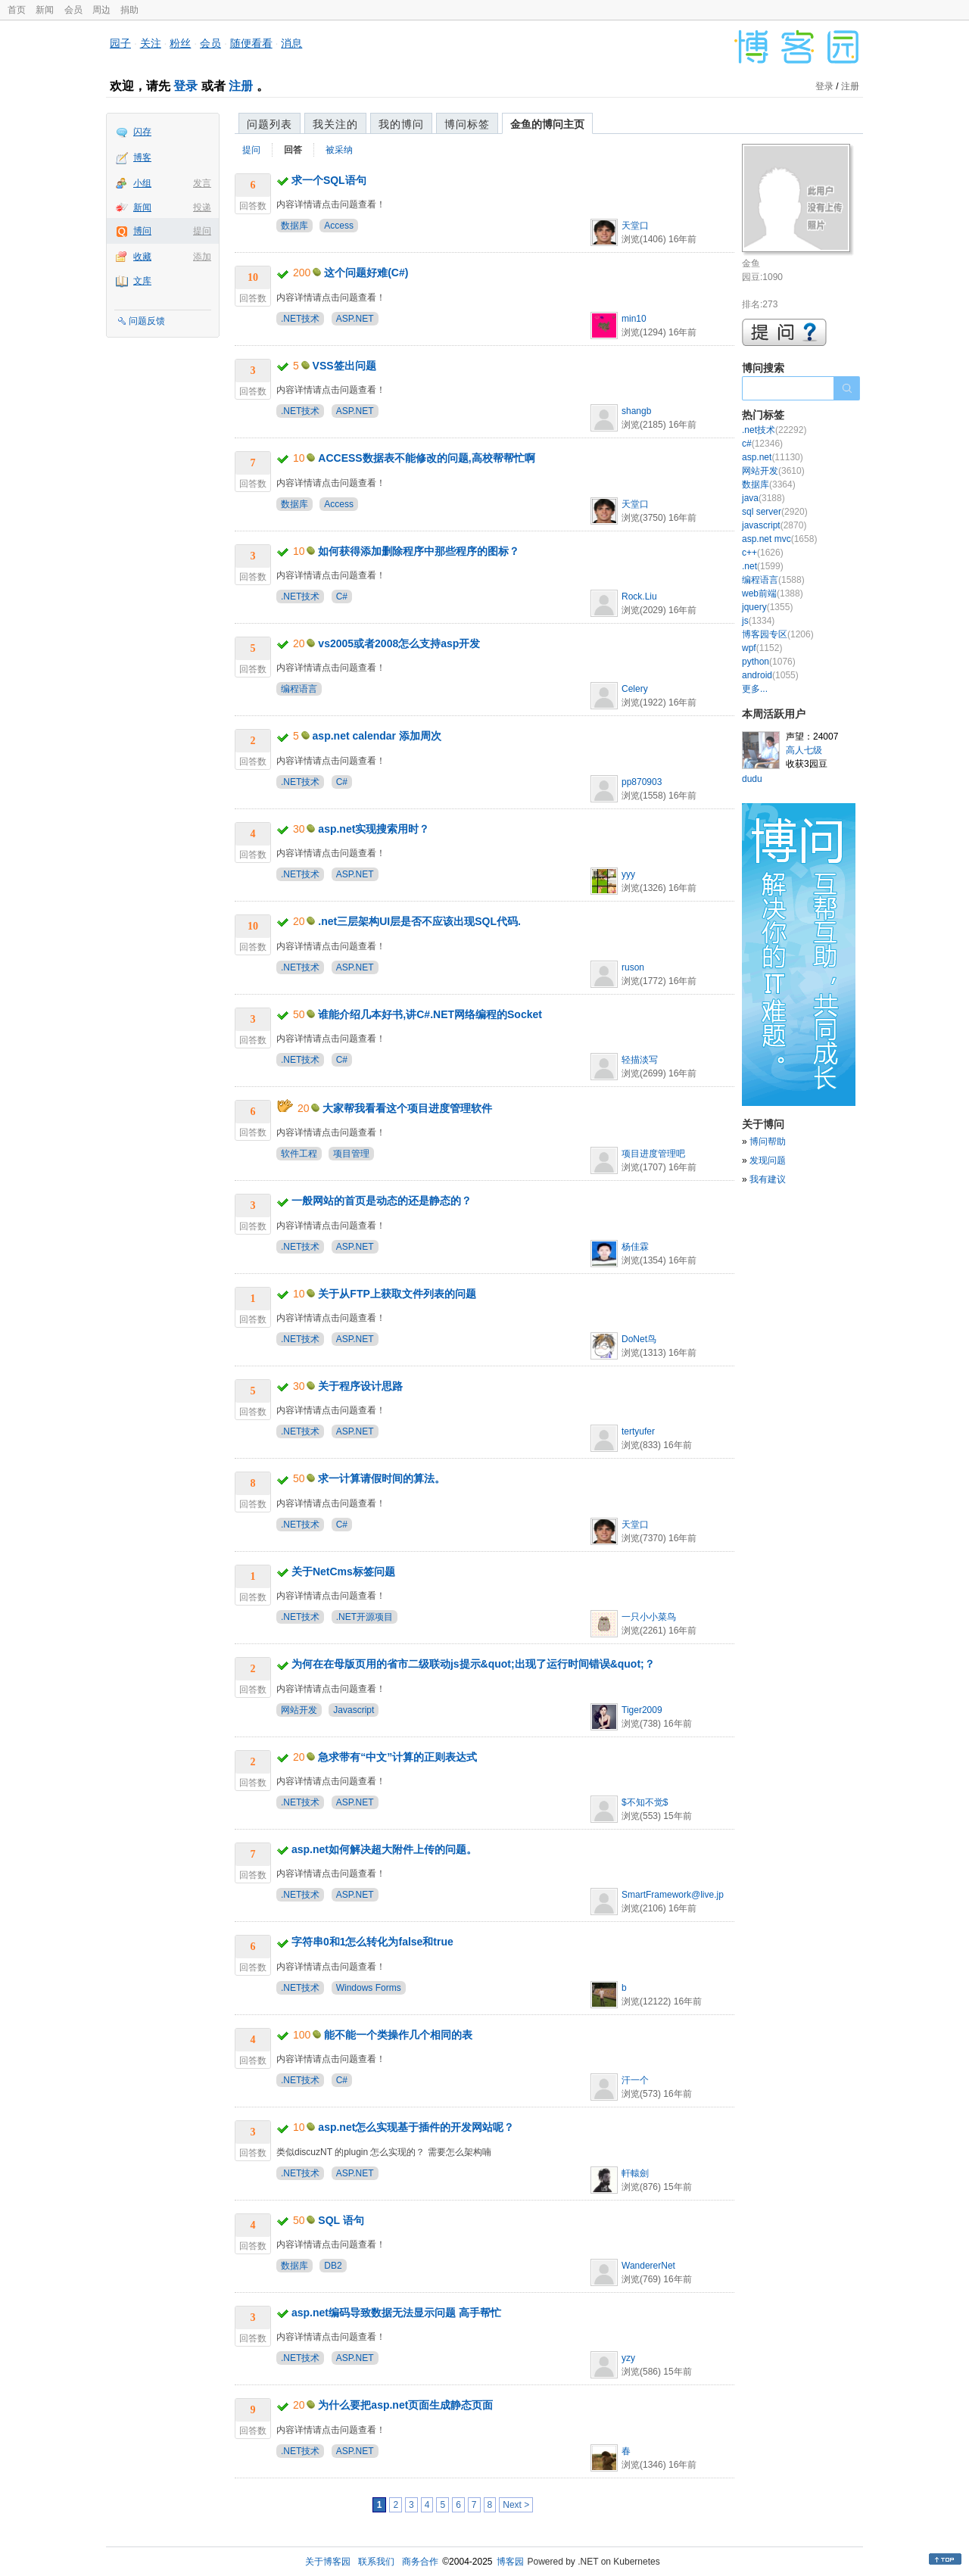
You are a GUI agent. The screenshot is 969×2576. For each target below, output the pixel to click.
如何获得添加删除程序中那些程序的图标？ (418, 551)
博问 (142, 231)
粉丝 (180, 43)
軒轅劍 (635, 2173)
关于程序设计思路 (360, 1386)
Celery (635, 689)
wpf (762, 648)
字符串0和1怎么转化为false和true (372, 1942)
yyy (628, 874)
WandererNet (648, 2265)
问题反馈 (147, 321)
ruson (633, 967)
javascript (774, 525)
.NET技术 (300, 318)
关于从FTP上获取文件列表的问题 (396, 1294)
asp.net (772, 457)
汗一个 (635, 2080)
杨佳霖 (635, 1246)
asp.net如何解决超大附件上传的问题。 (384, 1849)
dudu (752, 779)
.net (763, 566)
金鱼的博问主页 (547, 124)
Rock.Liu (639, 596)
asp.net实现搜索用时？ (373, 829)
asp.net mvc (779, 539)
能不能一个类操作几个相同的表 (398, 2035)
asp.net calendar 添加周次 (377, 736)
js (758, 620)
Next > (516, 2505)
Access (339, 225)
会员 (73, 10)
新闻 (45, 10)
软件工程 (299, 1153)
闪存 (142, 131)
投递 (202, 207)
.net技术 (774, 430)
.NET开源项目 (364, 1617)
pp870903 (642, 782)
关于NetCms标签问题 (343, 1571)
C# (341, 596)
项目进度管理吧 (653, 1153)
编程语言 (299, 689)
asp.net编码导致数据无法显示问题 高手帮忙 (396, 2313)
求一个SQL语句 (328, 180)
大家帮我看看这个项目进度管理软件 (407, 1108)
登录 (185, 85)
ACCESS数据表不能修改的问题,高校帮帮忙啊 (426, 458)
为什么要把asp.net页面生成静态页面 (405, 2405)
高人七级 (804, 750)
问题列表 (269, 124)
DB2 (332, 2265)
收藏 (142, 256)
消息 (291, 43)
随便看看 (251, 43)
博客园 (510, 2561)
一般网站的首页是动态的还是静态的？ (381, 1201)
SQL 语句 (340, 2220)
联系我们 (376, 2561)
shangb (636, 411)
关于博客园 (328, 2561)
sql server (775, 511)
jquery (767, 607)
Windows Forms (368, 1988)
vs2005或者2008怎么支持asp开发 (399, 643)
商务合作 (420, 2561)
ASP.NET (355, 318)
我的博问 (401, 124)
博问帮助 (767, 1141)
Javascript (353, 1710)
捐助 (129, 10)
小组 (142, 183)
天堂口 (635, 225)
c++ (763, 552)
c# (762, 443)
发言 (202, 183)
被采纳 (339, 150)
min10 (634, 318)
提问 (202, 231)
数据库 (294, 225)
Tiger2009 (642, 1710)
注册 (241, 85)
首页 (17, 10)
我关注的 (335, 124)
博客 (142, 157)
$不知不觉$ (645, 1802)
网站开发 (299, 1710)
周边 (101, 10)
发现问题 (767, 1160)
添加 (202, 256)
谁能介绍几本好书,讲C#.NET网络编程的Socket (430, 1014)
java (763, 498)
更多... (755, 689)
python (769, 661)
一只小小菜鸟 (649, 1617)
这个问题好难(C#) (366, 272)
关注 (150, 43)
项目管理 (351, 1153)
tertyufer (638, 1431)
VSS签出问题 (344, 366)
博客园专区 (778, 634)
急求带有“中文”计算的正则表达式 (397, 1757)
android (770, 675)
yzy (628, 2358)
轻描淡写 (640, 1059)
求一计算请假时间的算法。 (381, 1478)
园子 (120, 43)
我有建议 (767, 1179)
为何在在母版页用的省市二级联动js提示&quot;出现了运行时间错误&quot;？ (473, 1664)
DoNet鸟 (639, 1339)
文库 (142, 281)
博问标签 (467, 124)
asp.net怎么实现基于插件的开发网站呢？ (416, 2127)
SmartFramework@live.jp (673, 1894)
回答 (293, 150)
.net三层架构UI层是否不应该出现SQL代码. (419, 921)
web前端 (772, 593)
